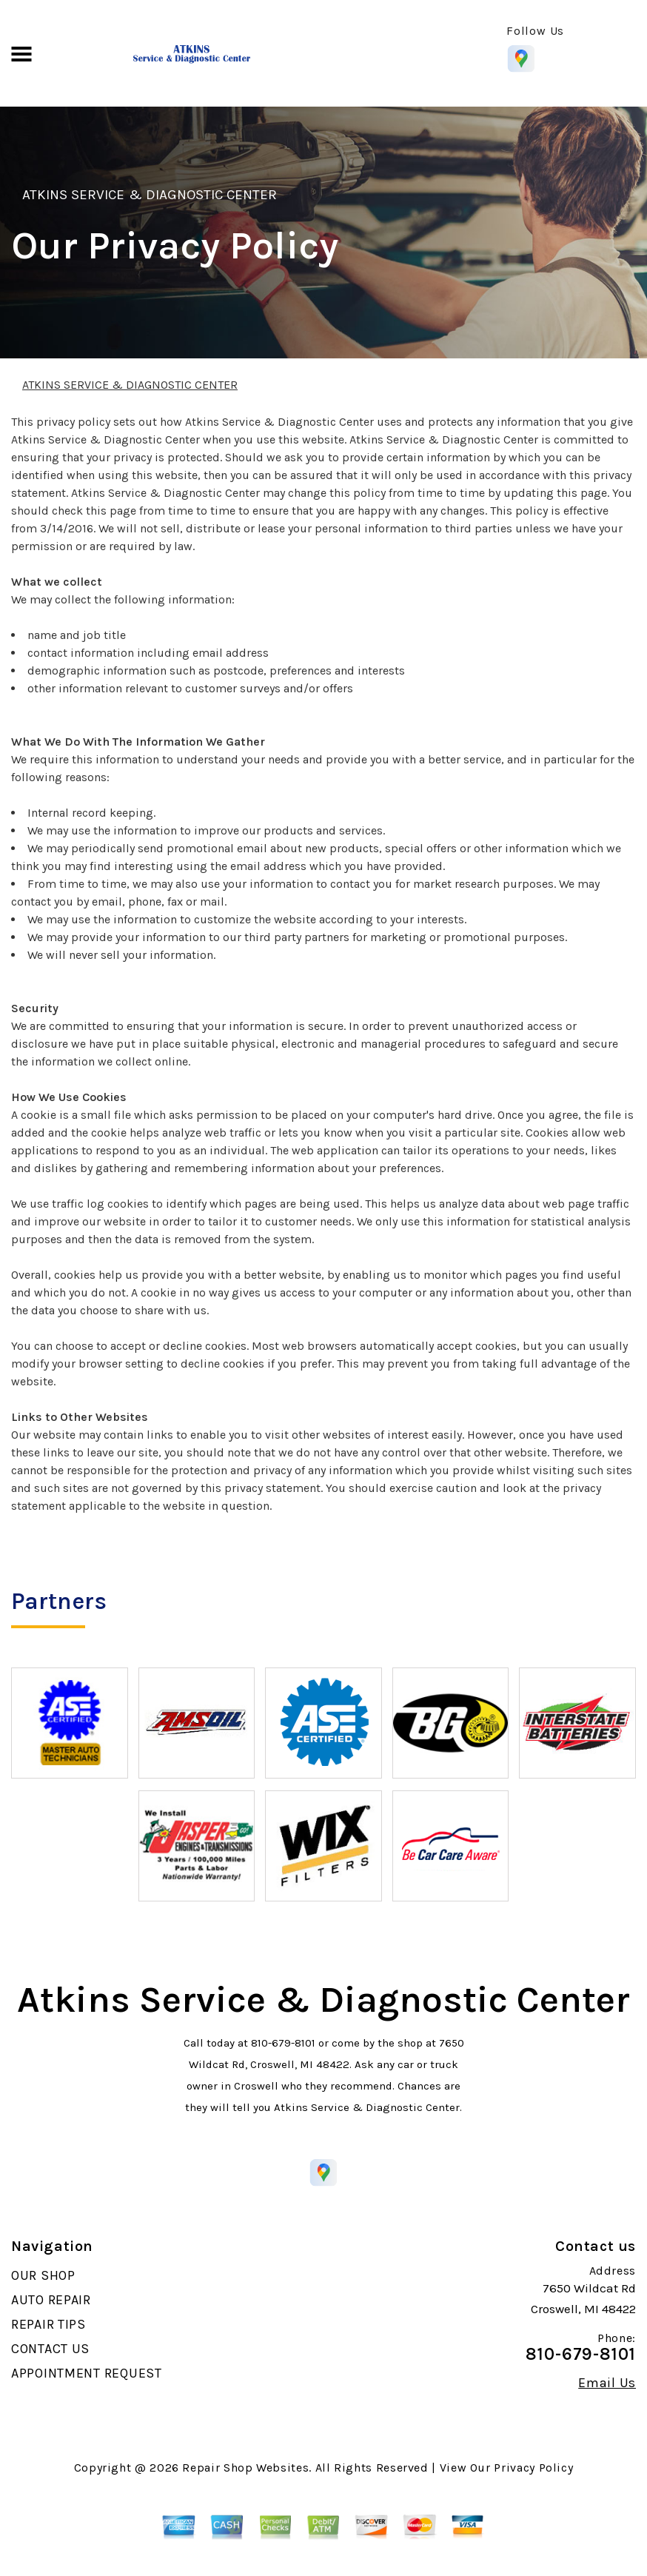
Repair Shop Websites (245, 2467)
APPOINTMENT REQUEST (86, 2373)
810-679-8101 (283, 2043)
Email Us (607, 2382)
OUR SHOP (43, 2275)
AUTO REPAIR (51, 2300)
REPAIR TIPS (48, 2324)
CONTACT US (50, 2349)
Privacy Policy (533, 2467)
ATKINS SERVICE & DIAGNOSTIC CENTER (149, 195)
